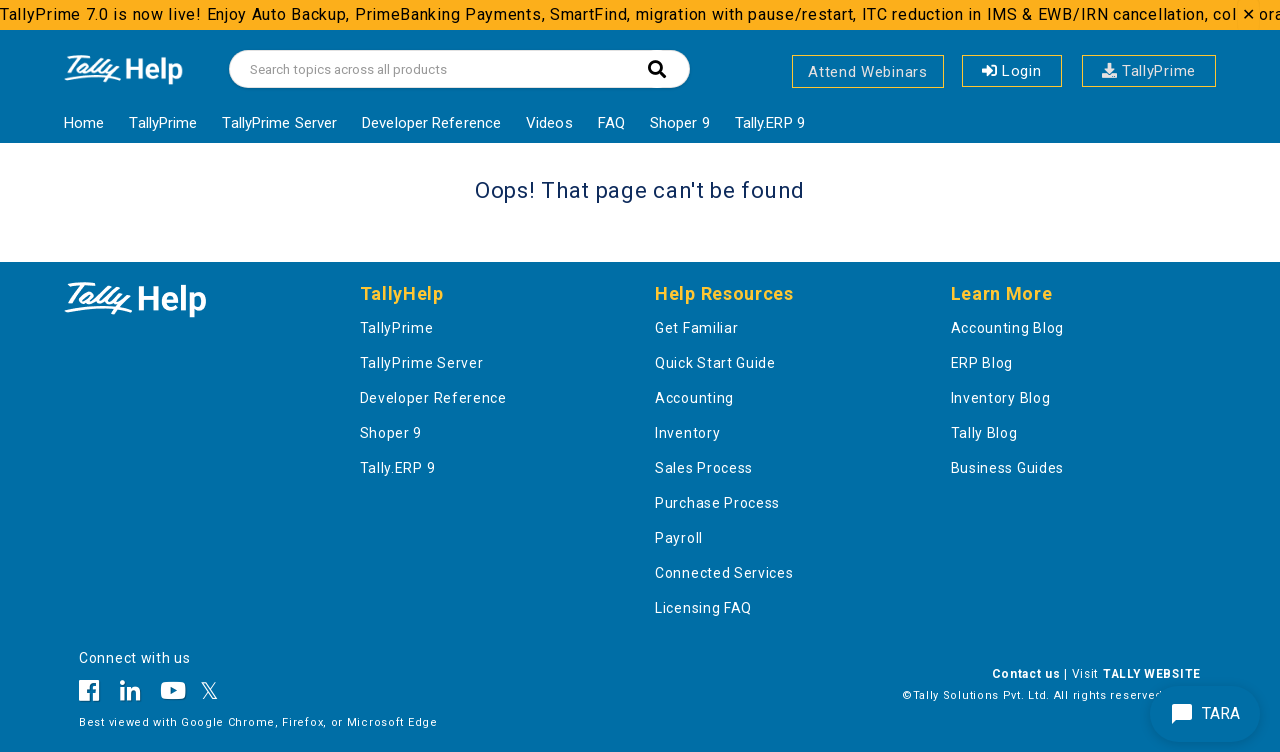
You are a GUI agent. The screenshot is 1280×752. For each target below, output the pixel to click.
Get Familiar (696, 328)
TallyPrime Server (279, 123)
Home (84, 123)
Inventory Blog (1001, 398)
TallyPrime (1149, 71)
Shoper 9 (680, 123)
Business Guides (1008, 468)
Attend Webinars (868, 72)
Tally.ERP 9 (770, 123)
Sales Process (704, 468)
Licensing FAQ (703, 608)
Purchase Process (717, 503)
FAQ (611, 123)
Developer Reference (431, 123)
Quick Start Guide (715, 363)
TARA (1205, 714)
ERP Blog (982, 363)
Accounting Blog (1008, 328)
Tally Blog (984, 433)
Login (1012, 71)
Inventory (687, 433)
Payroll (679, 538)
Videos (549, 123)
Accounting (694, 398)
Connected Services (724, 573)
